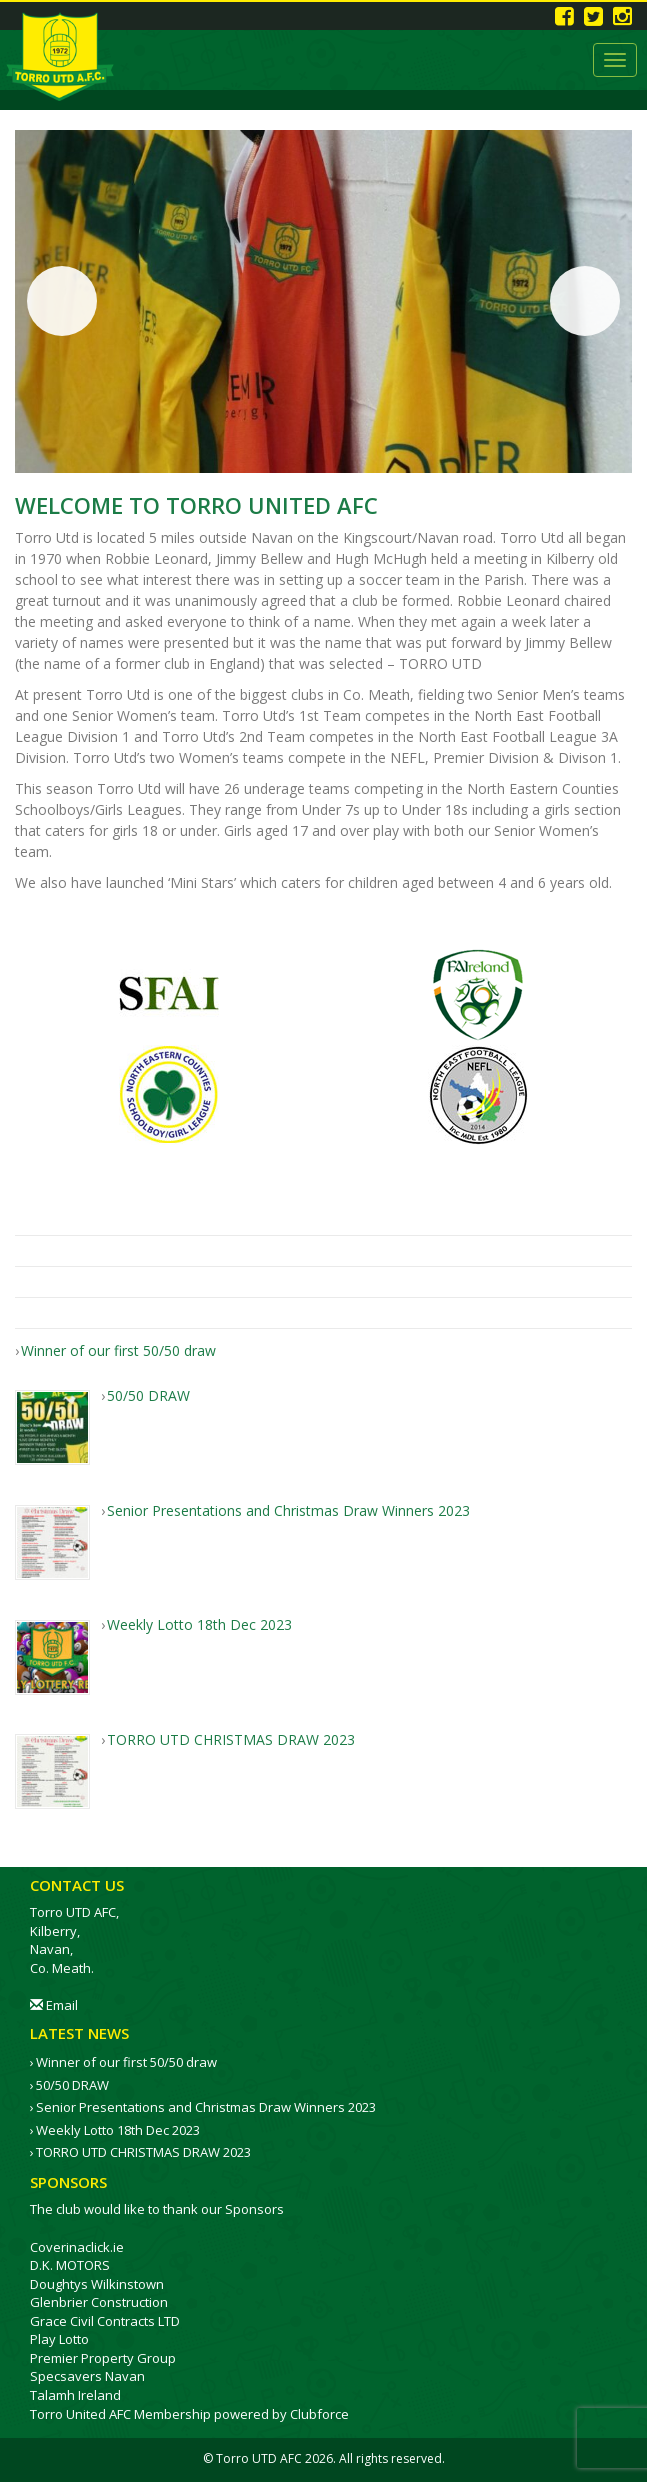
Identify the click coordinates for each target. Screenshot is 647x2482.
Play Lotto (59, 2339)
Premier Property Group (103, 2358)
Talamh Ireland (75, 2395)
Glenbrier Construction (99, 2302)
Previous (62, 301)
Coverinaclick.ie (77, 2247)
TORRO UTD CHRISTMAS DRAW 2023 (143, 2152)
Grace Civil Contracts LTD (105, 2321)
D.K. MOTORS (70, 2265)
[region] (323, 301)
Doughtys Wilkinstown (97, 2284)
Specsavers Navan (87, 2376)
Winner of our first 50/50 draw (126, 2062)
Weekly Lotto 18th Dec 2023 (118, 2130)
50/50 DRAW (72, 2085)
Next (585, 301)
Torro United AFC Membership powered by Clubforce (189, 2414)
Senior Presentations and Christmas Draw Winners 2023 (206, 2107)
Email (54, 2005)
